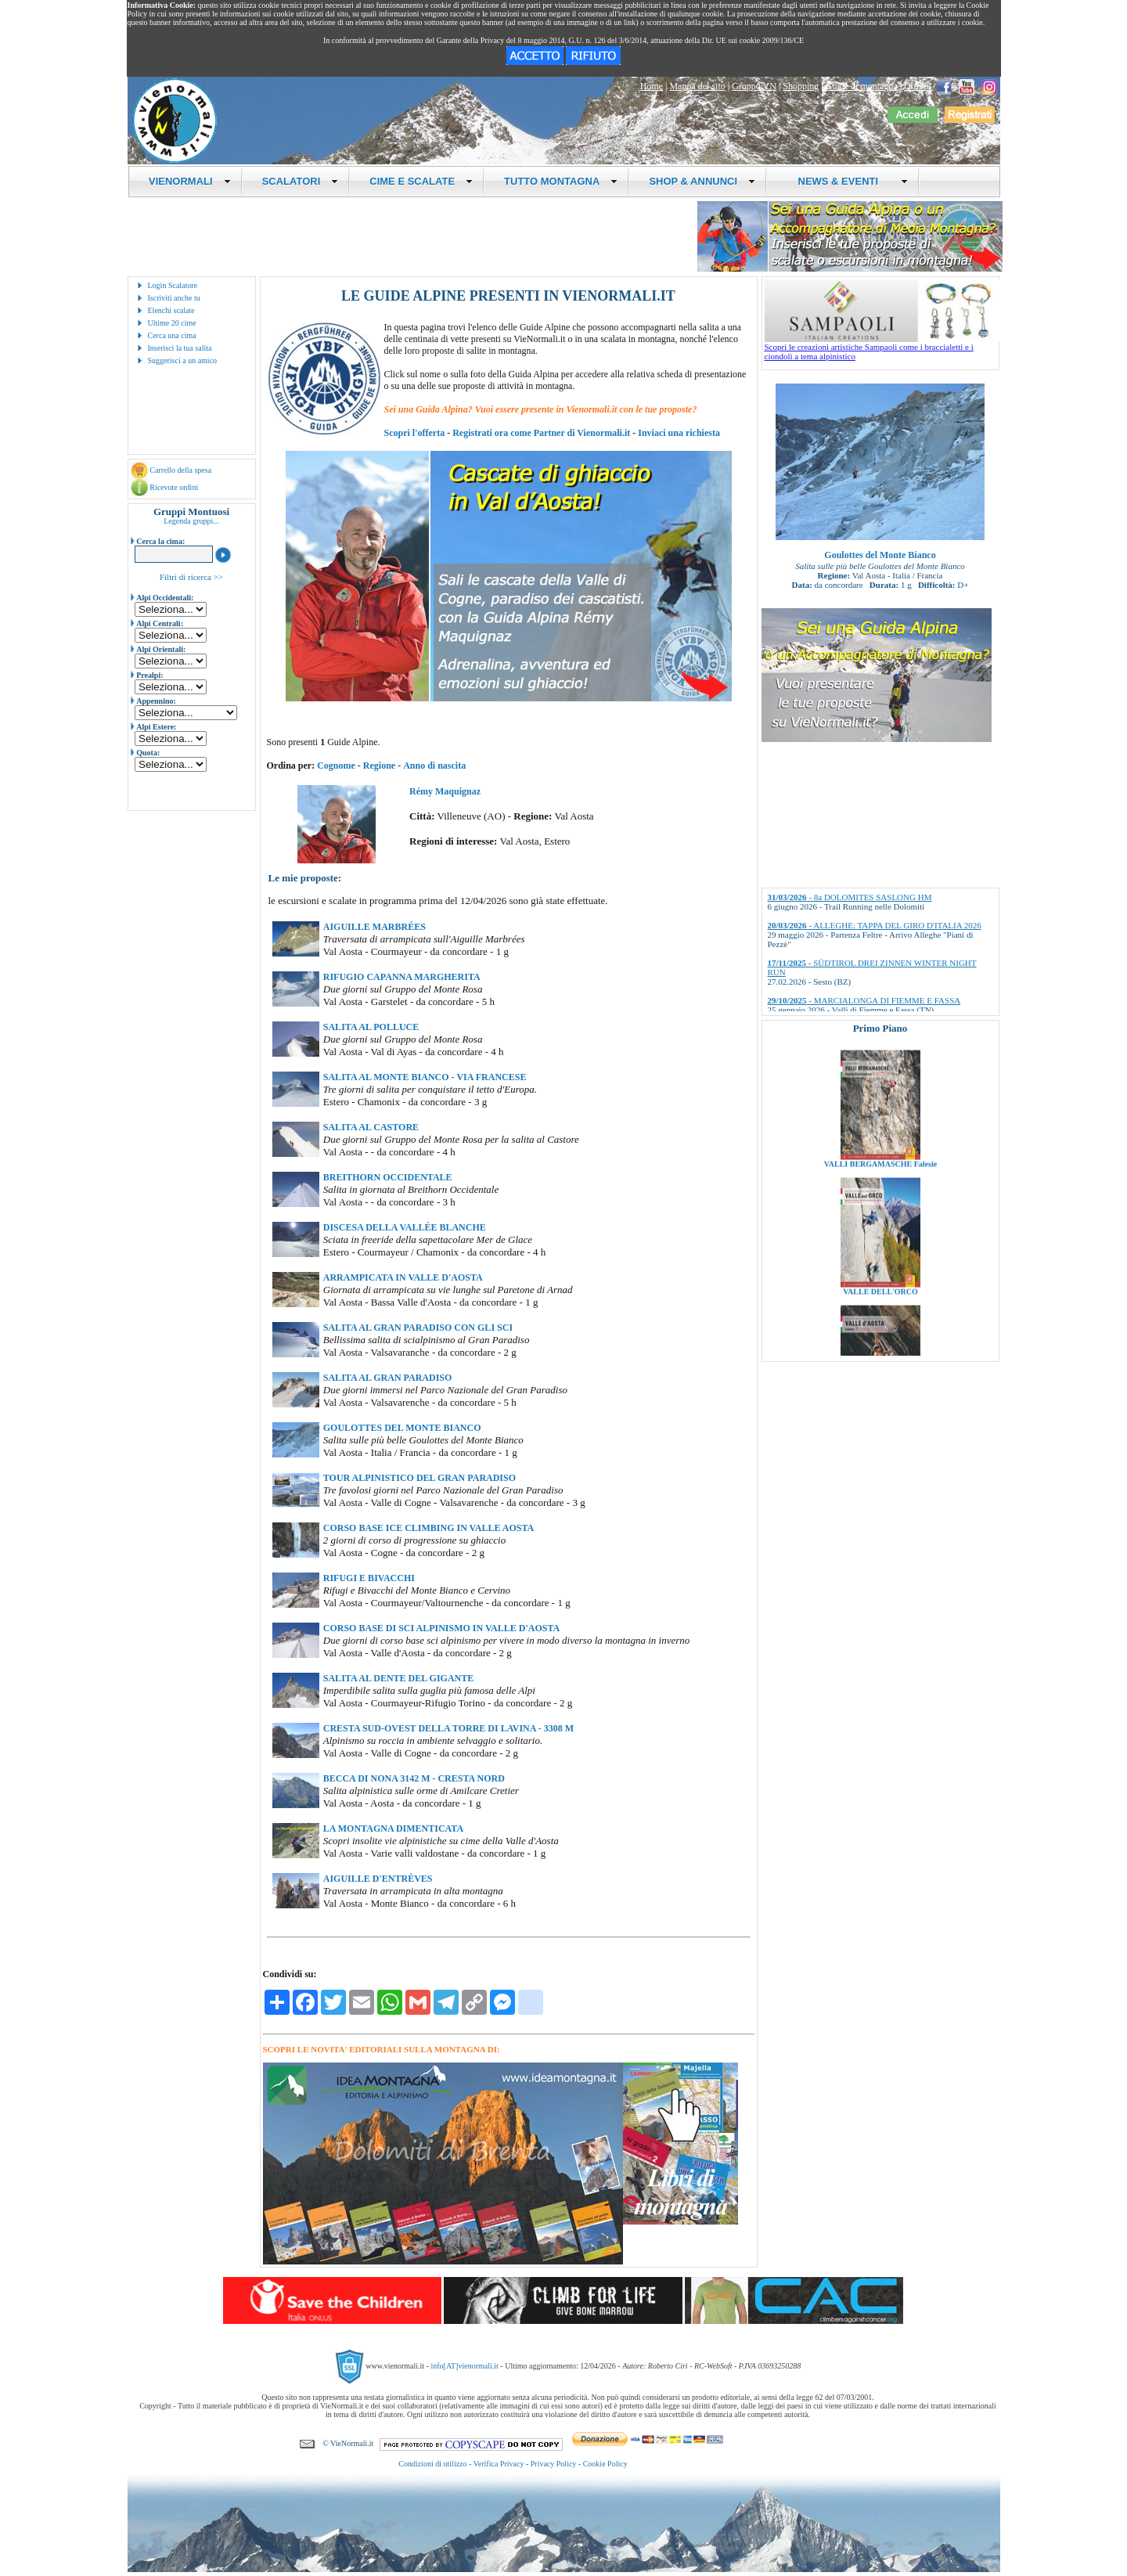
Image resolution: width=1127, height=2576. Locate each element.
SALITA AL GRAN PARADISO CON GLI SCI (418, 1327)
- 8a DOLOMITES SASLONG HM (850, 897)
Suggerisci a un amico (183, 360)
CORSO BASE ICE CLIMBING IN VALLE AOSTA (428, 1527)
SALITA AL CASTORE (371, 1127)
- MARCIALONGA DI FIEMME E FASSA (864, 1000)
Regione (379, 765)
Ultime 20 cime (172, 323)
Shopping (801, 86)
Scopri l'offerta (414, 432)
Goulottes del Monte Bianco (879, 554)
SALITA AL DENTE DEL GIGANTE (398, 1678)
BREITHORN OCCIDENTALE (387, 1177)
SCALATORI (300, 181)
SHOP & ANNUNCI (702, 181)
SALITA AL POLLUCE (371, 1026)
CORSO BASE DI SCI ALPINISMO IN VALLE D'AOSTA (441, 1628)
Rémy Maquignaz (445, 791)
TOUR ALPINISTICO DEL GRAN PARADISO (419, 1477)
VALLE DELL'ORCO (880, 1339)
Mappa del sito (697, 86)
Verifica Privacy (498, 2463)
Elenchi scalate (171, 310)
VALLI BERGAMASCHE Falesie (879, 1211)
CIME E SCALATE (421, 181)
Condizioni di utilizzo (432, 2463)
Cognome (336, 765)
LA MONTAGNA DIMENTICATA (393, 1828)
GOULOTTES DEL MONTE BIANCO (402, 1427)
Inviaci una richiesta (679, 432)
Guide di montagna (862, 86)
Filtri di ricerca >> (191, 577)
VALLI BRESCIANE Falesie (880, 1083)
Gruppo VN (754, 86)
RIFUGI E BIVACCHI (369, 1578)
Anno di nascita (434, 765)
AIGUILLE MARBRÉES (374, 926)
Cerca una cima (172, 335)
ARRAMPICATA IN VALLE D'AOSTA (403, 1277)
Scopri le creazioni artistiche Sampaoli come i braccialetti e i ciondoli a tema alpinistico (882, 347)
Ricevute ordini (173, 487)
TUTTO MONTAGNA (561, 181)
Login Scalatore (173, 285)
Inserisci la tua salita (180, 348)
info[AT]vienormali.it (464, 2366)
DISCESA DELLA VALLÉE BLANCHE (404, 1227)
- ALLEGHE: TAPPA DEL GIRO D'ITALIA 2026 (874, 925)
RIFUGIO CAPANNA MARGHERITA (402, 976)
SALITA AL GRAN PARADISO (387, 1377)
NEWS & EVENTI (847, 181)
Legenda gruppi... (191, 521)
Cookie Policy (605, 2463)
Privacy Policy (554, 2463)
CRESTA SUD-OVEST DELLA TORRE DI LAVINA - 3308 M (448, 1728)
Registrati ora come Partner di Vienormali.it (541, 432)
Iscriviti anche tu (174, 298)
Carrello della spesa (180, 470)
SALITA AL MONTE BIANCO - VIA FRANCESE (425, 1077)
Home (651, 86)
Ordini (916, 86)
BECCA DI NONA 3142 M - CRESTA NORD (414, 1778)
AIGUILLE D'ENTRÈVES (378, 1878)
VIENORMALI (190, 181)
